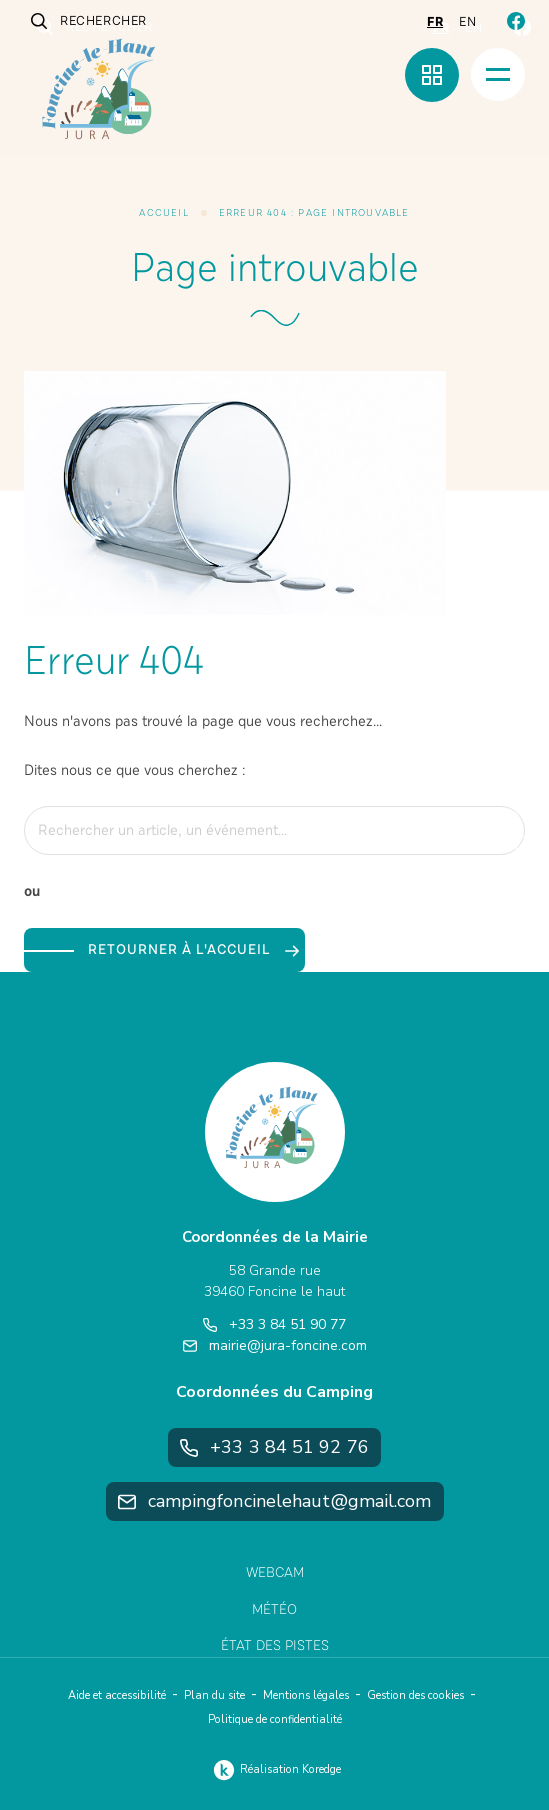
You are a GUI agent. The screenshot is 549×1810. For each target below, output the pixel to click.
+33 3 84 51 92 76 (274, 1447)
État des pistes (275, 1645)
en (467, 22)
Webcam (275, 1572)
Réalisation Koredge (274, 1770)
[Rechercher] (498, 830)
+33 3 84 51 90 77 (274, 1324)
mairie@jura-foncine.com (275, 1345)
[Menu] (498, 74)
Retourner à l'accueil (193, 949)
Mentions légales (306, 1695)
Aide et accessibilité (117, 1695)
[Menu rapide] (432, 75)
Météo (274, 1609)
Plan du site (214, 1695)
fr (435, 22)
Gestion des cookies (415, 1695)
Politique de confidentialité (275, 1719)
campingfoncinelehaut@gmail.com (275, 1501)
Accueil (163, 213)
